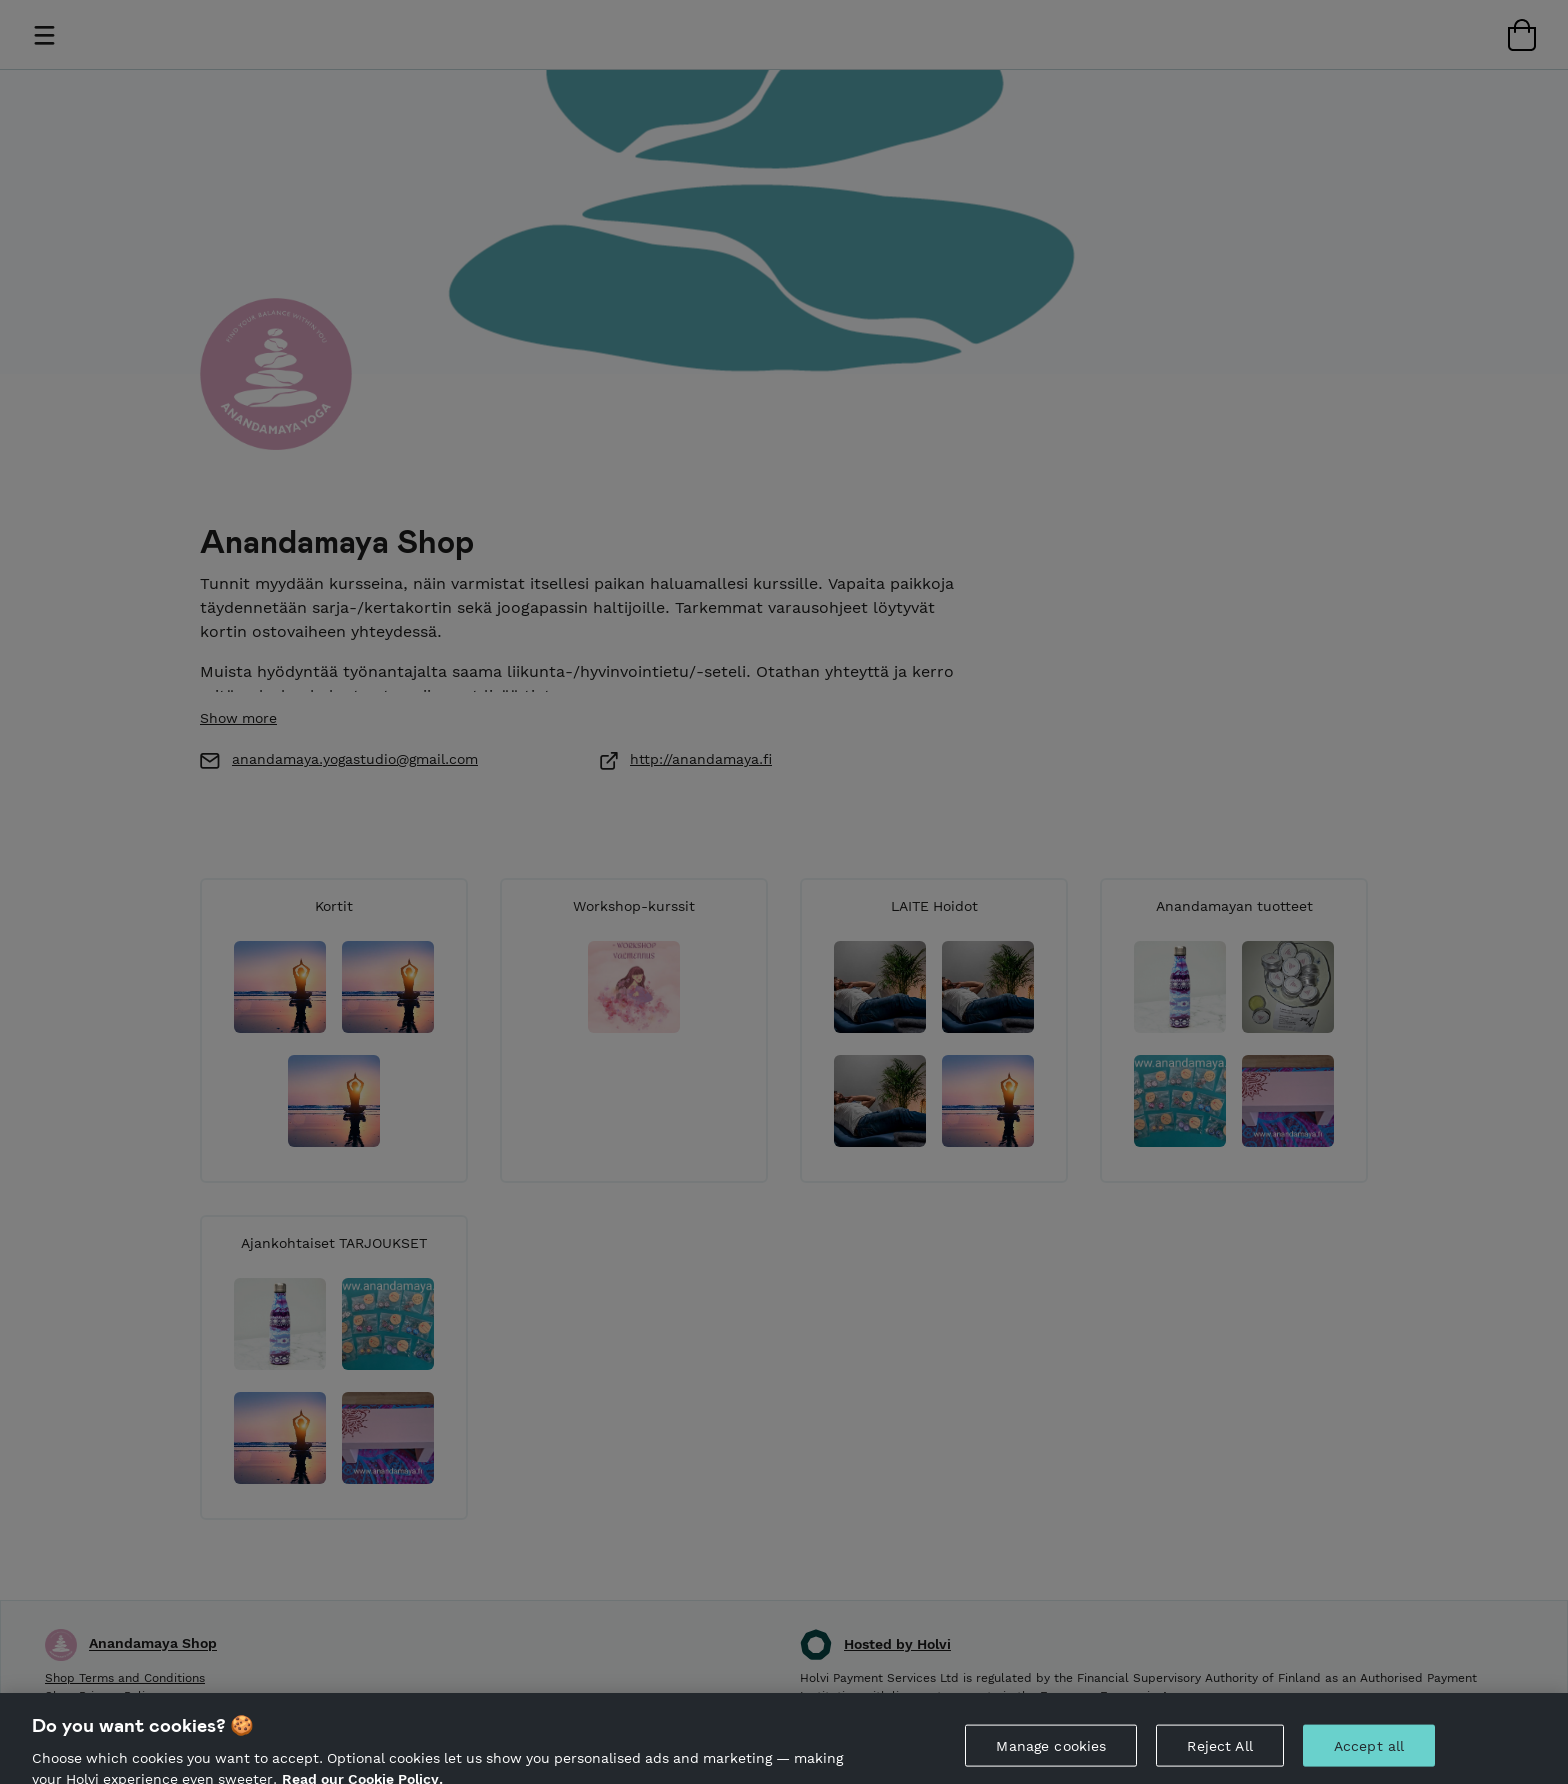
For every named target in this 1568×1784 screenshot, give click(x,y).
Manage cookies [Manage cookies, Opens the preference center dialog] (1051, 1755)
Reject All (1219, 1755)
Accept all (1369, 1755)
